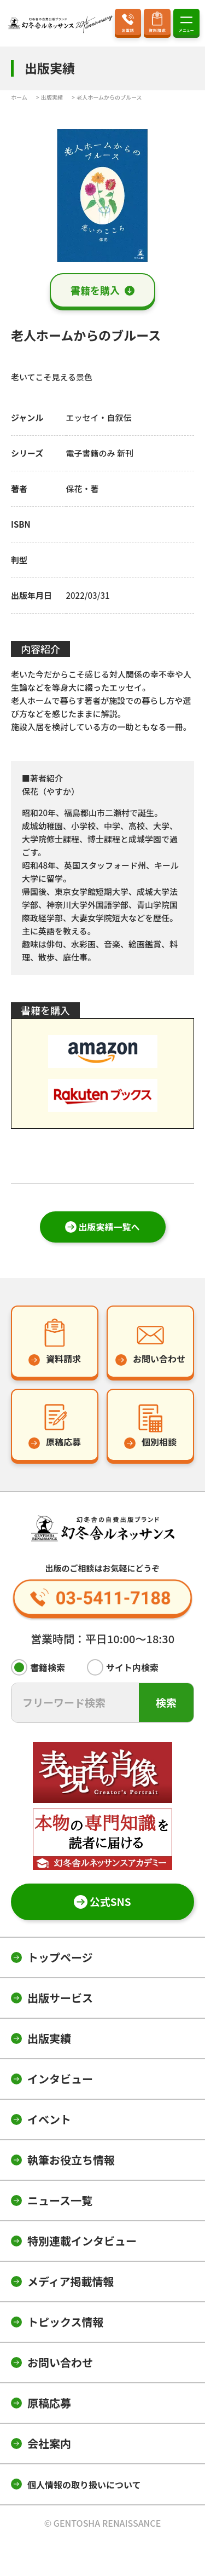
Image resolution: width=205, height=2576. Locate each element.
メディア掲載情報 (70, 2281)
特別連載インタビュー (82, 2241)
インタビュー (60, 2079)
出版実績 (49, 2038)
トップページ (60, 1957)
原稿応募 (49, 2403)
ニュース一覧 (59, 2200)
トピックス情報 (65, 2322)
